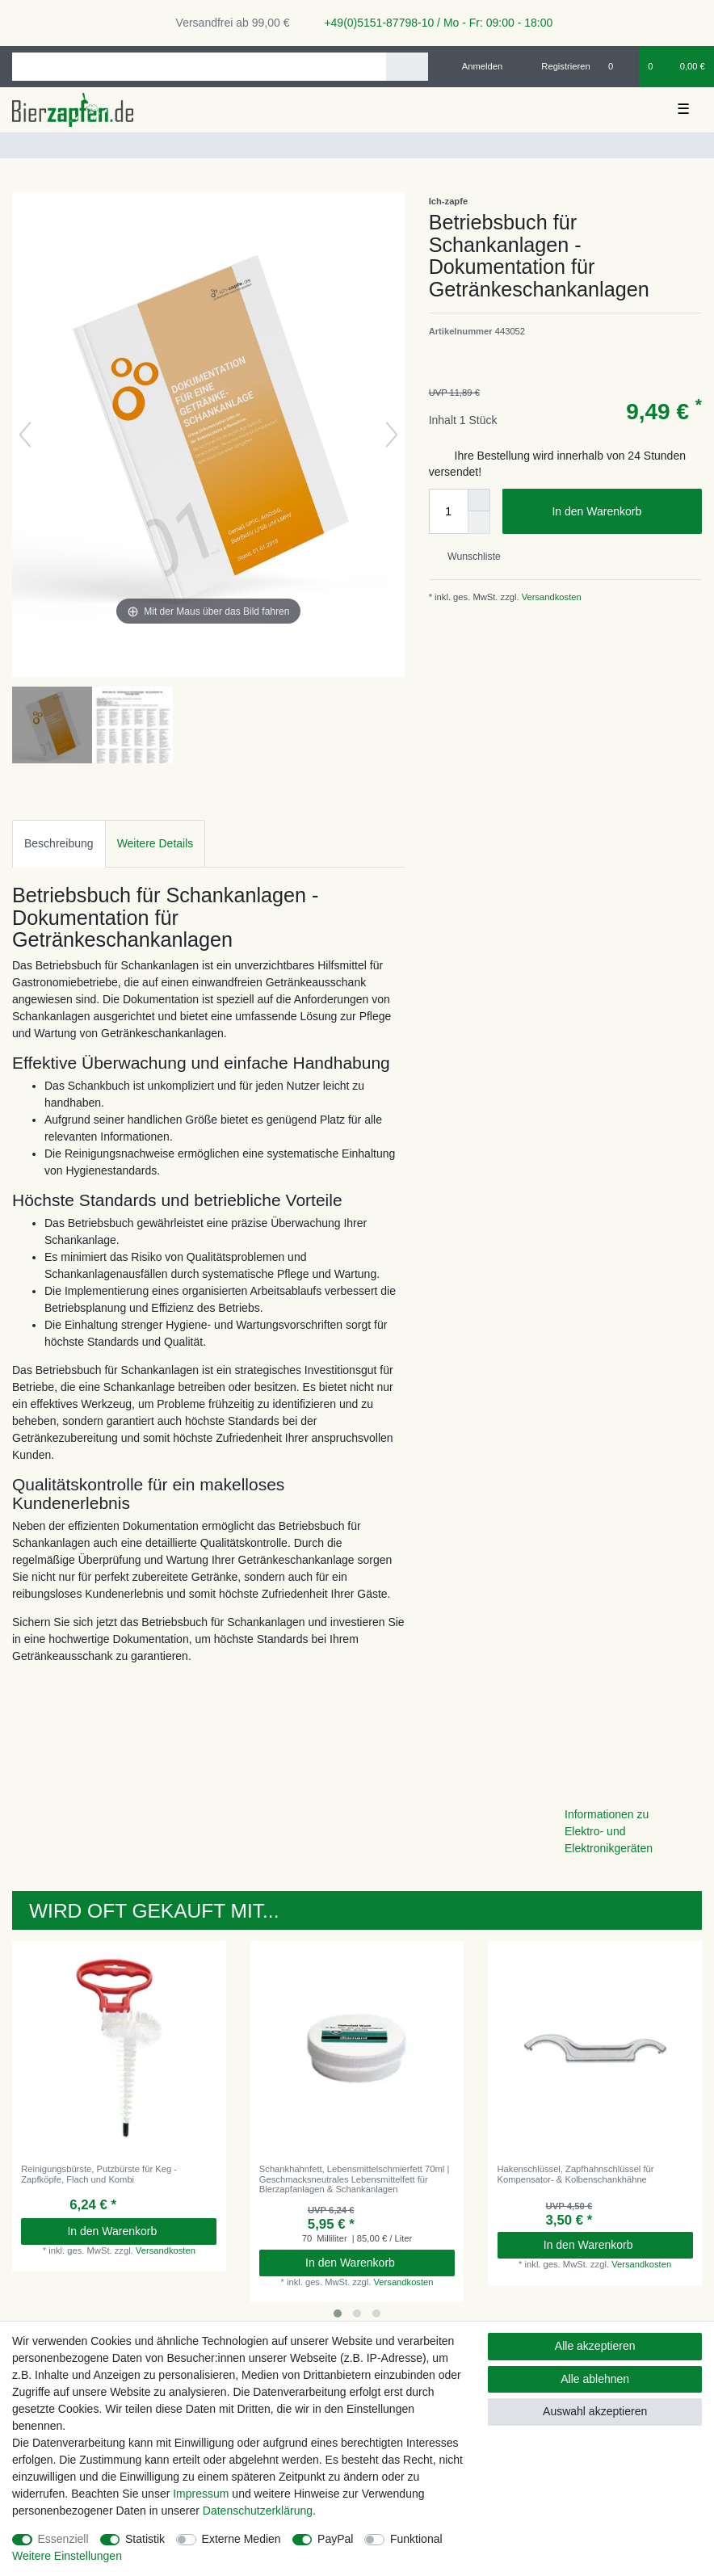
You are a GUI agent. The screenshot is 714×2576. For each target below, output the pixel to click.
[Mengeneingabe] (448, 511)
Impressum (201, 2493)
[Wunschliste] (619, 66)
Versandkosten (550, 597)
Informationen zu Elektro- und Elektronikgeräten (609, 1831)
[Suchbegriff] (199, 67)
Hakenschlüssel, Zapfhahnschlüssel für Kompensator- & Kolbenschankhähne (576, 2173)
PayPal (335, 2538)
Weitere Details (155, 843)
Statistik (145, 2538)
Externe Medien (241, 2538)
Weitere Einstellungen (67, 2555)
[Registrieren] (556, 66)
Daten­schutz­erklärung (258, 2510)
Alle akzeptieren (595, 2345)
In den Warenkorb (621, 512)
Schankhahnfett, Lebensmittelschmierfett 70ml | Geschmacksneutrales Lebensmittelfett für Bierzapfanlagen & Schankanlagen (354, 2179)
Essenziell (63, 2538)
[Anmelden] (476, 66)
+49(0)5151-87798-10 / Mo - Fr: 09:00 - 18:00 (433, 22)
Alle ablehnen (595, 2378)
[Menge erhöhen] (479, 500)
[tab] (59, 844)
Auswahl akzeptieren (595, 2411)
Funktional (416, 2538)
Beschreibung (59, 843)
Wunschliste (468, 556)
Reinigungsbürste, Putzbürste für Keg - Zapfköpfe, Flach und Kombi (99, 2173)
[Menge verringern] (479, 522)
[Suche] (406, 67)
